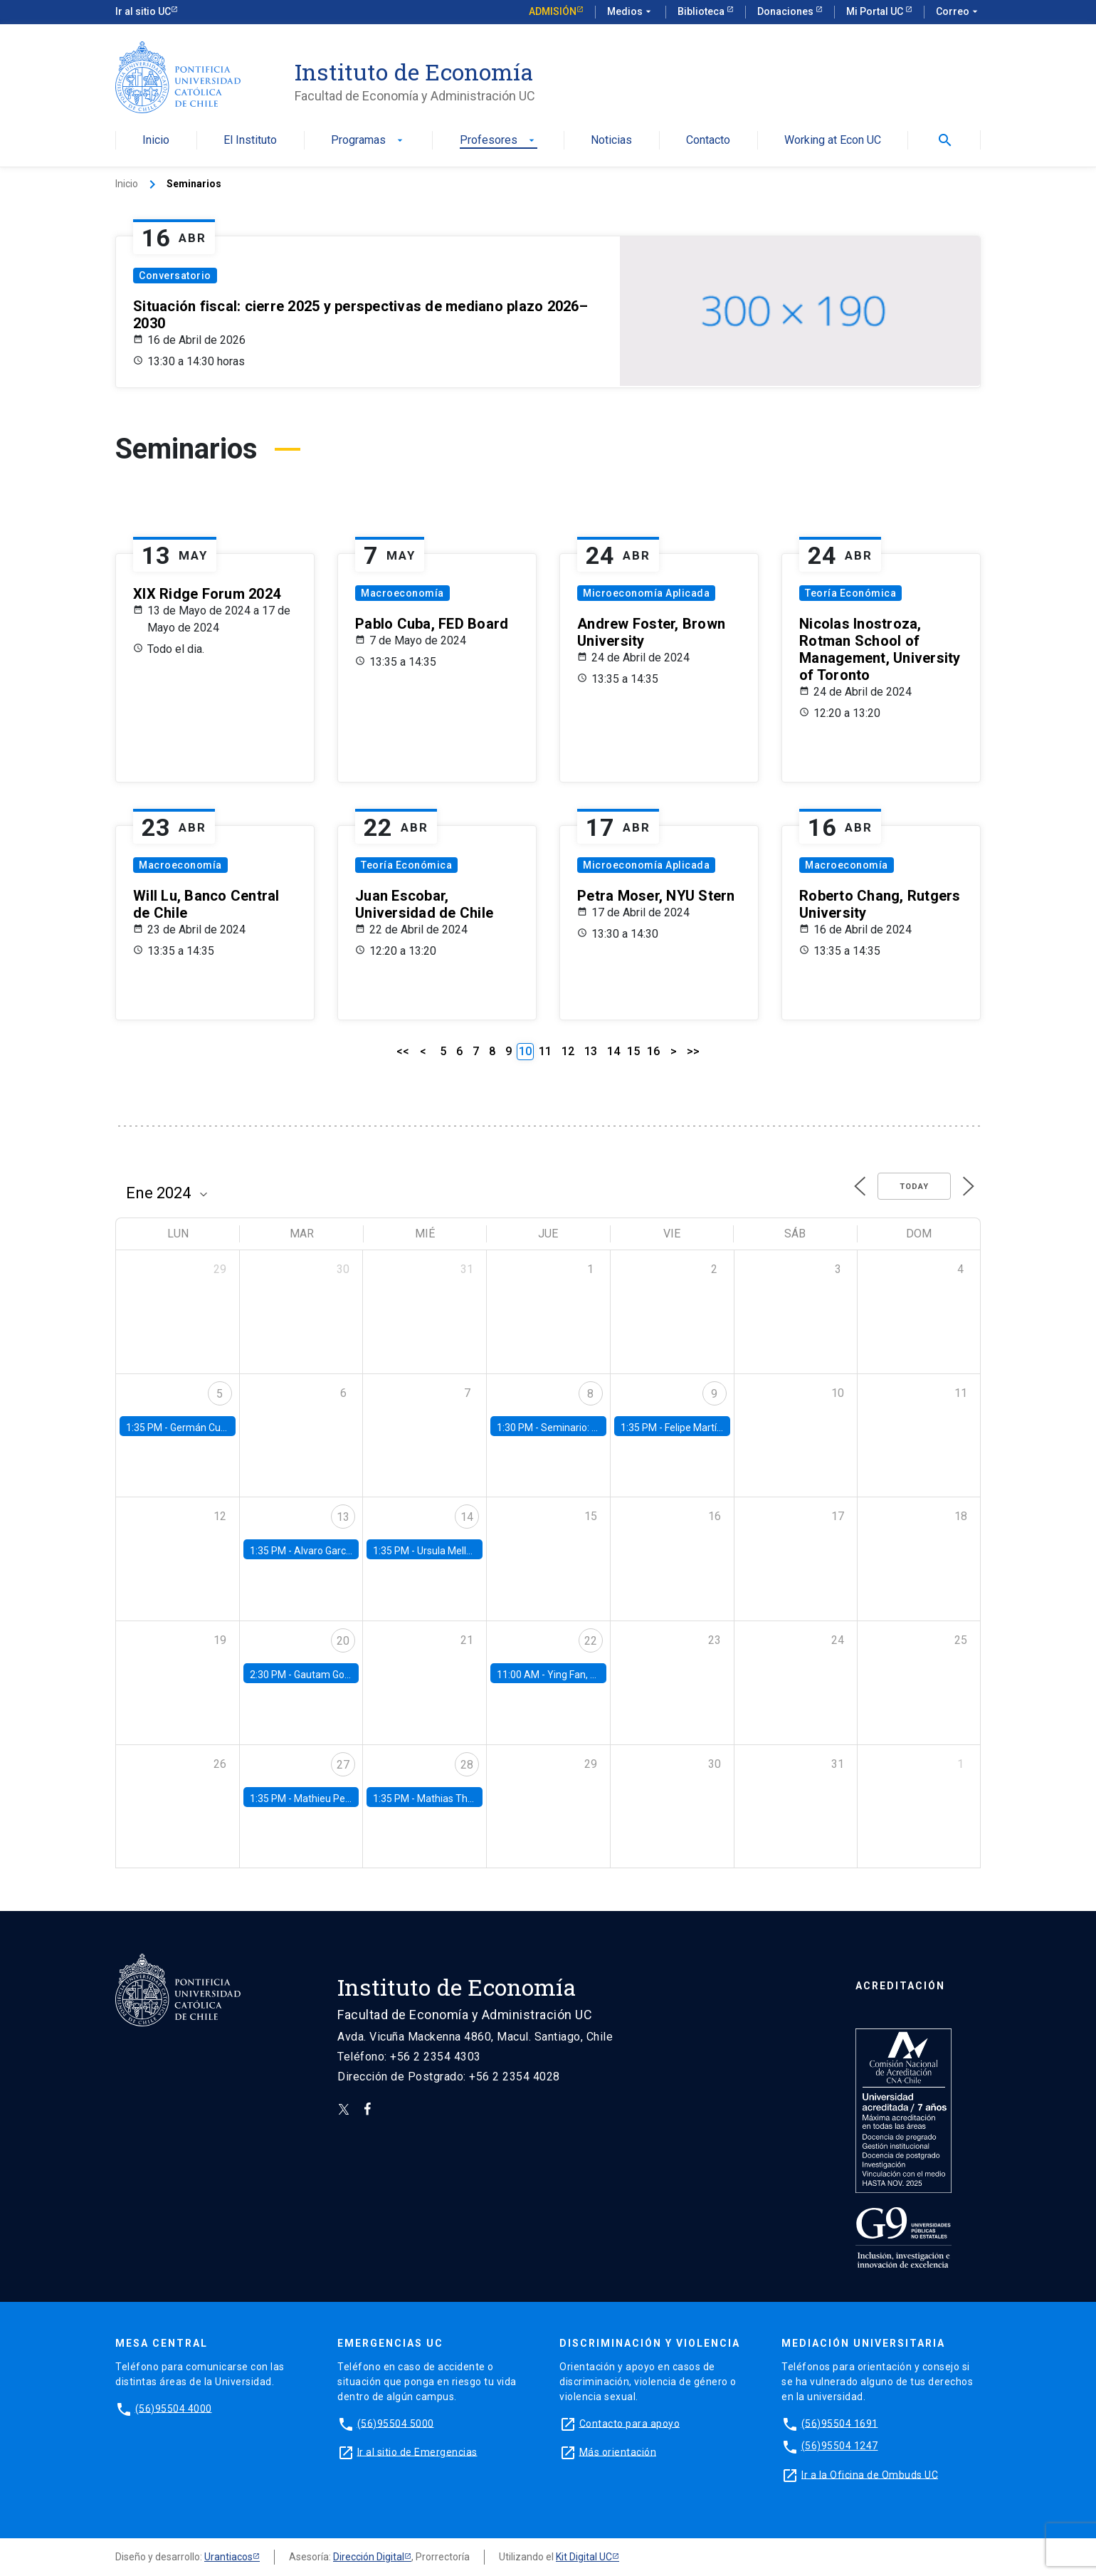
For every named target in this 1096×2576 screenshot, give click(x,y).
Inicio (155, 141)
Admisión (552, 11)
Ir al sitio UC (143, 11)
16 (653, 1051)
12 (568, 1051)
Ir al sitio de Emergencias (417, 2451)
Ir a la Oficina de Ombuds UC (869, 2474)
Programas (368, 141)
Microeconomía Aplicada (646, 593)
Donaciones (786, 11)
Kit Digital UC (584, 2556)
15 (633, 1051)
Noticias (611, 141)
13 (590, 1051)
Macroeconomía (402, 593)
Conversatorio (175, 275)
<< (402, 1051)
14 (613, 1051)
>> (693, 1051)
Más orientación (618, 2451)
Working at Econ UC (832, 141)
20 (343, 1641)
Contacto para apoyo (629, 2423)
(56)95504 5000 (395, 2423)
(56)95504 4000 (173, 2408)
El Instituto (250, 141)
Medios (630, 12)
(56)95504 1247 (839, 2446)
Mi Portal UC (875, 11)
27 (343, 1764)
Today (914, 1186)
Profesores (498, 141)
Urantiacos (228, 2556)
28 (466, 1764)
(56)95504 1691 (839, 2423)
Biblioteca (702, 11)
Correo (958, 12)
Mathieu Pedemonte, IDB (350, 1798)
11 (545, 1051)
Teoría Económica (850, 593)
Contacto (708, 141)
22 (590, 1641)
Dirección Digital (368, 2556)
